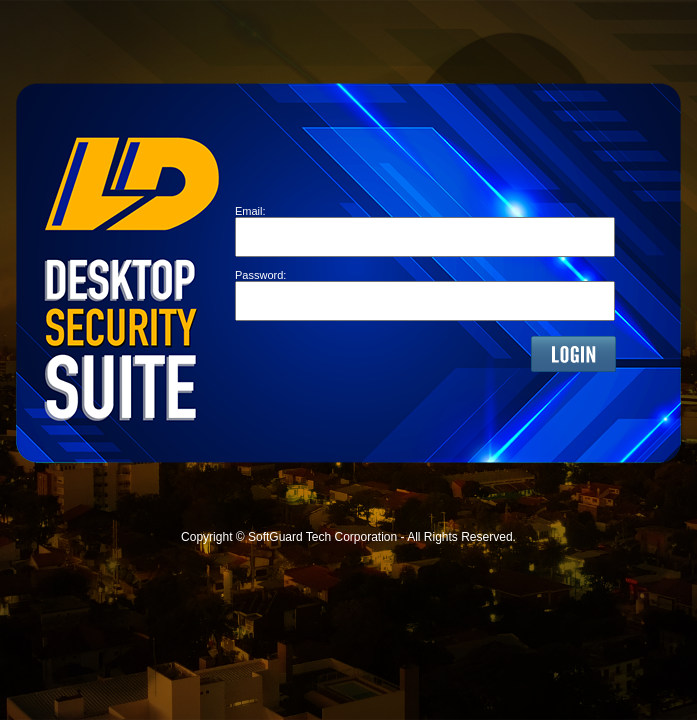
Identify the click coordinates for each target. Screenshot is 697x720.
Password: (260, 275)
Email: (250, 211)
